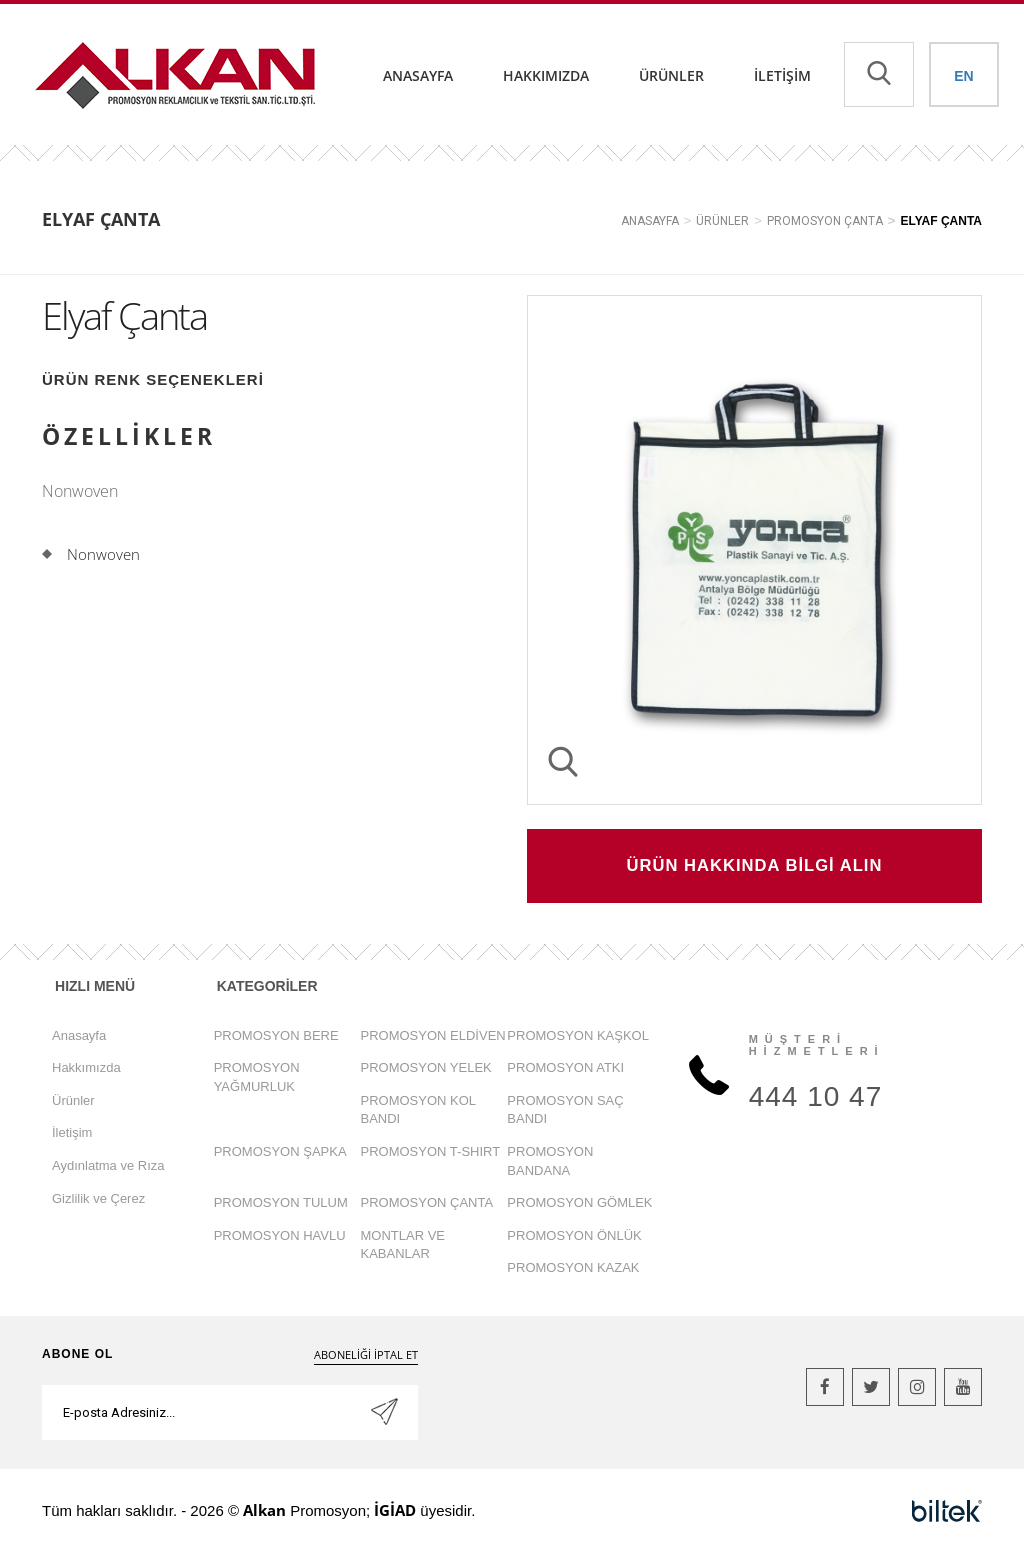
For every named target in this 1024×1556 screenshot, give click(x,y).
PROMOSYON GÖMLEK (579, 1204)
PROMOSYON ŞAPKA (280, 1153)
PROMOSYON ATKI (565, 1069)
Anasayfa (418, 75)
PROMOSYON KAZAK (573, 1269)
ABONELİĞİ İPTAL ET (366, 1356)
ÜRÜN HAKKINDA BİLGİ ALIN (755, 867)
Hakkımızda (546, 75)
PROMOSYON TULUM (281, 1204)
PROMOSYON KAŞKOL (578, 1037)
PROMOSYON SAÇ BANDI (565, 1112)
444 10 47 (816, 1098)
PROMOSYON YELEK (426, 1069)
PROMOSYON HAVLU (280, 1237)
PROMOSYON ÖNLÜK (574, 1237)
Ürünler (671, 75)
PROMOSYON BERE (276, 1037)
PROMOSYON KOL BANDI (418, 1112)
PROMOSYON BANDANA (550, 1163)
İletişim (782, 75)
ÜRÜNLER (722, 221)
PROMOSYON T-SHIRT (431, 1153)
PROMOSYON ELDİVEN (433, 1037)
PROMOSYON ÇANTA (825, 221)
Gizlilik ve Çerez (98, 1200)
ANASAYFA (650, 221)
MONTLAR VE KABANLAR (403, 1247)
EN (963, 76)
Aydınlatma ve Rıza (108, 1167)
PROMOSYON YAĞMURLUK (257, 1079)
